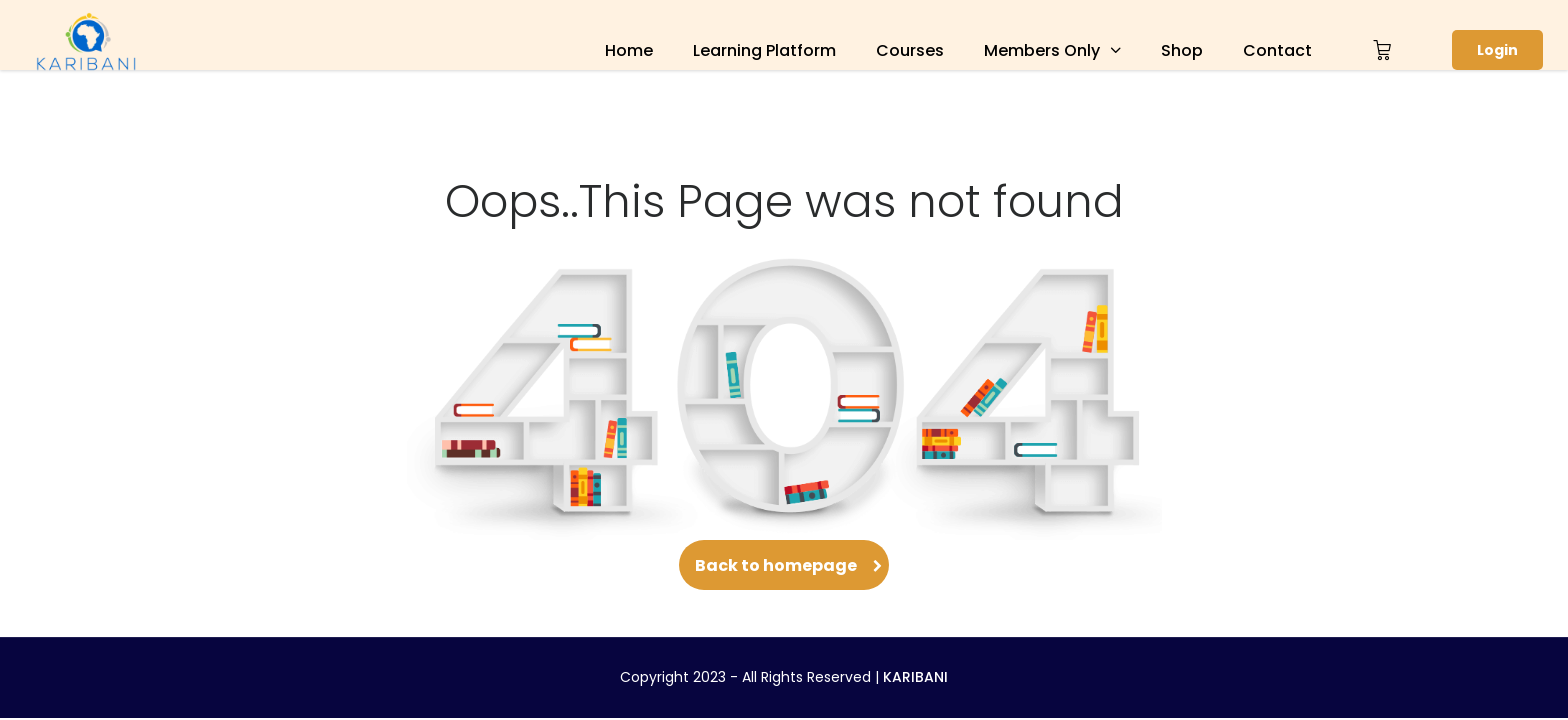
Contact (1277, 50)
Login (1497, 50)
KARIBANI (915, 677)
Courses (910, 50)
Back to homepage (784, 565)
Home (629, 50)
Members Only (1042, 50)
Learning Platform (764, 50)
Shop (1182, 50)
